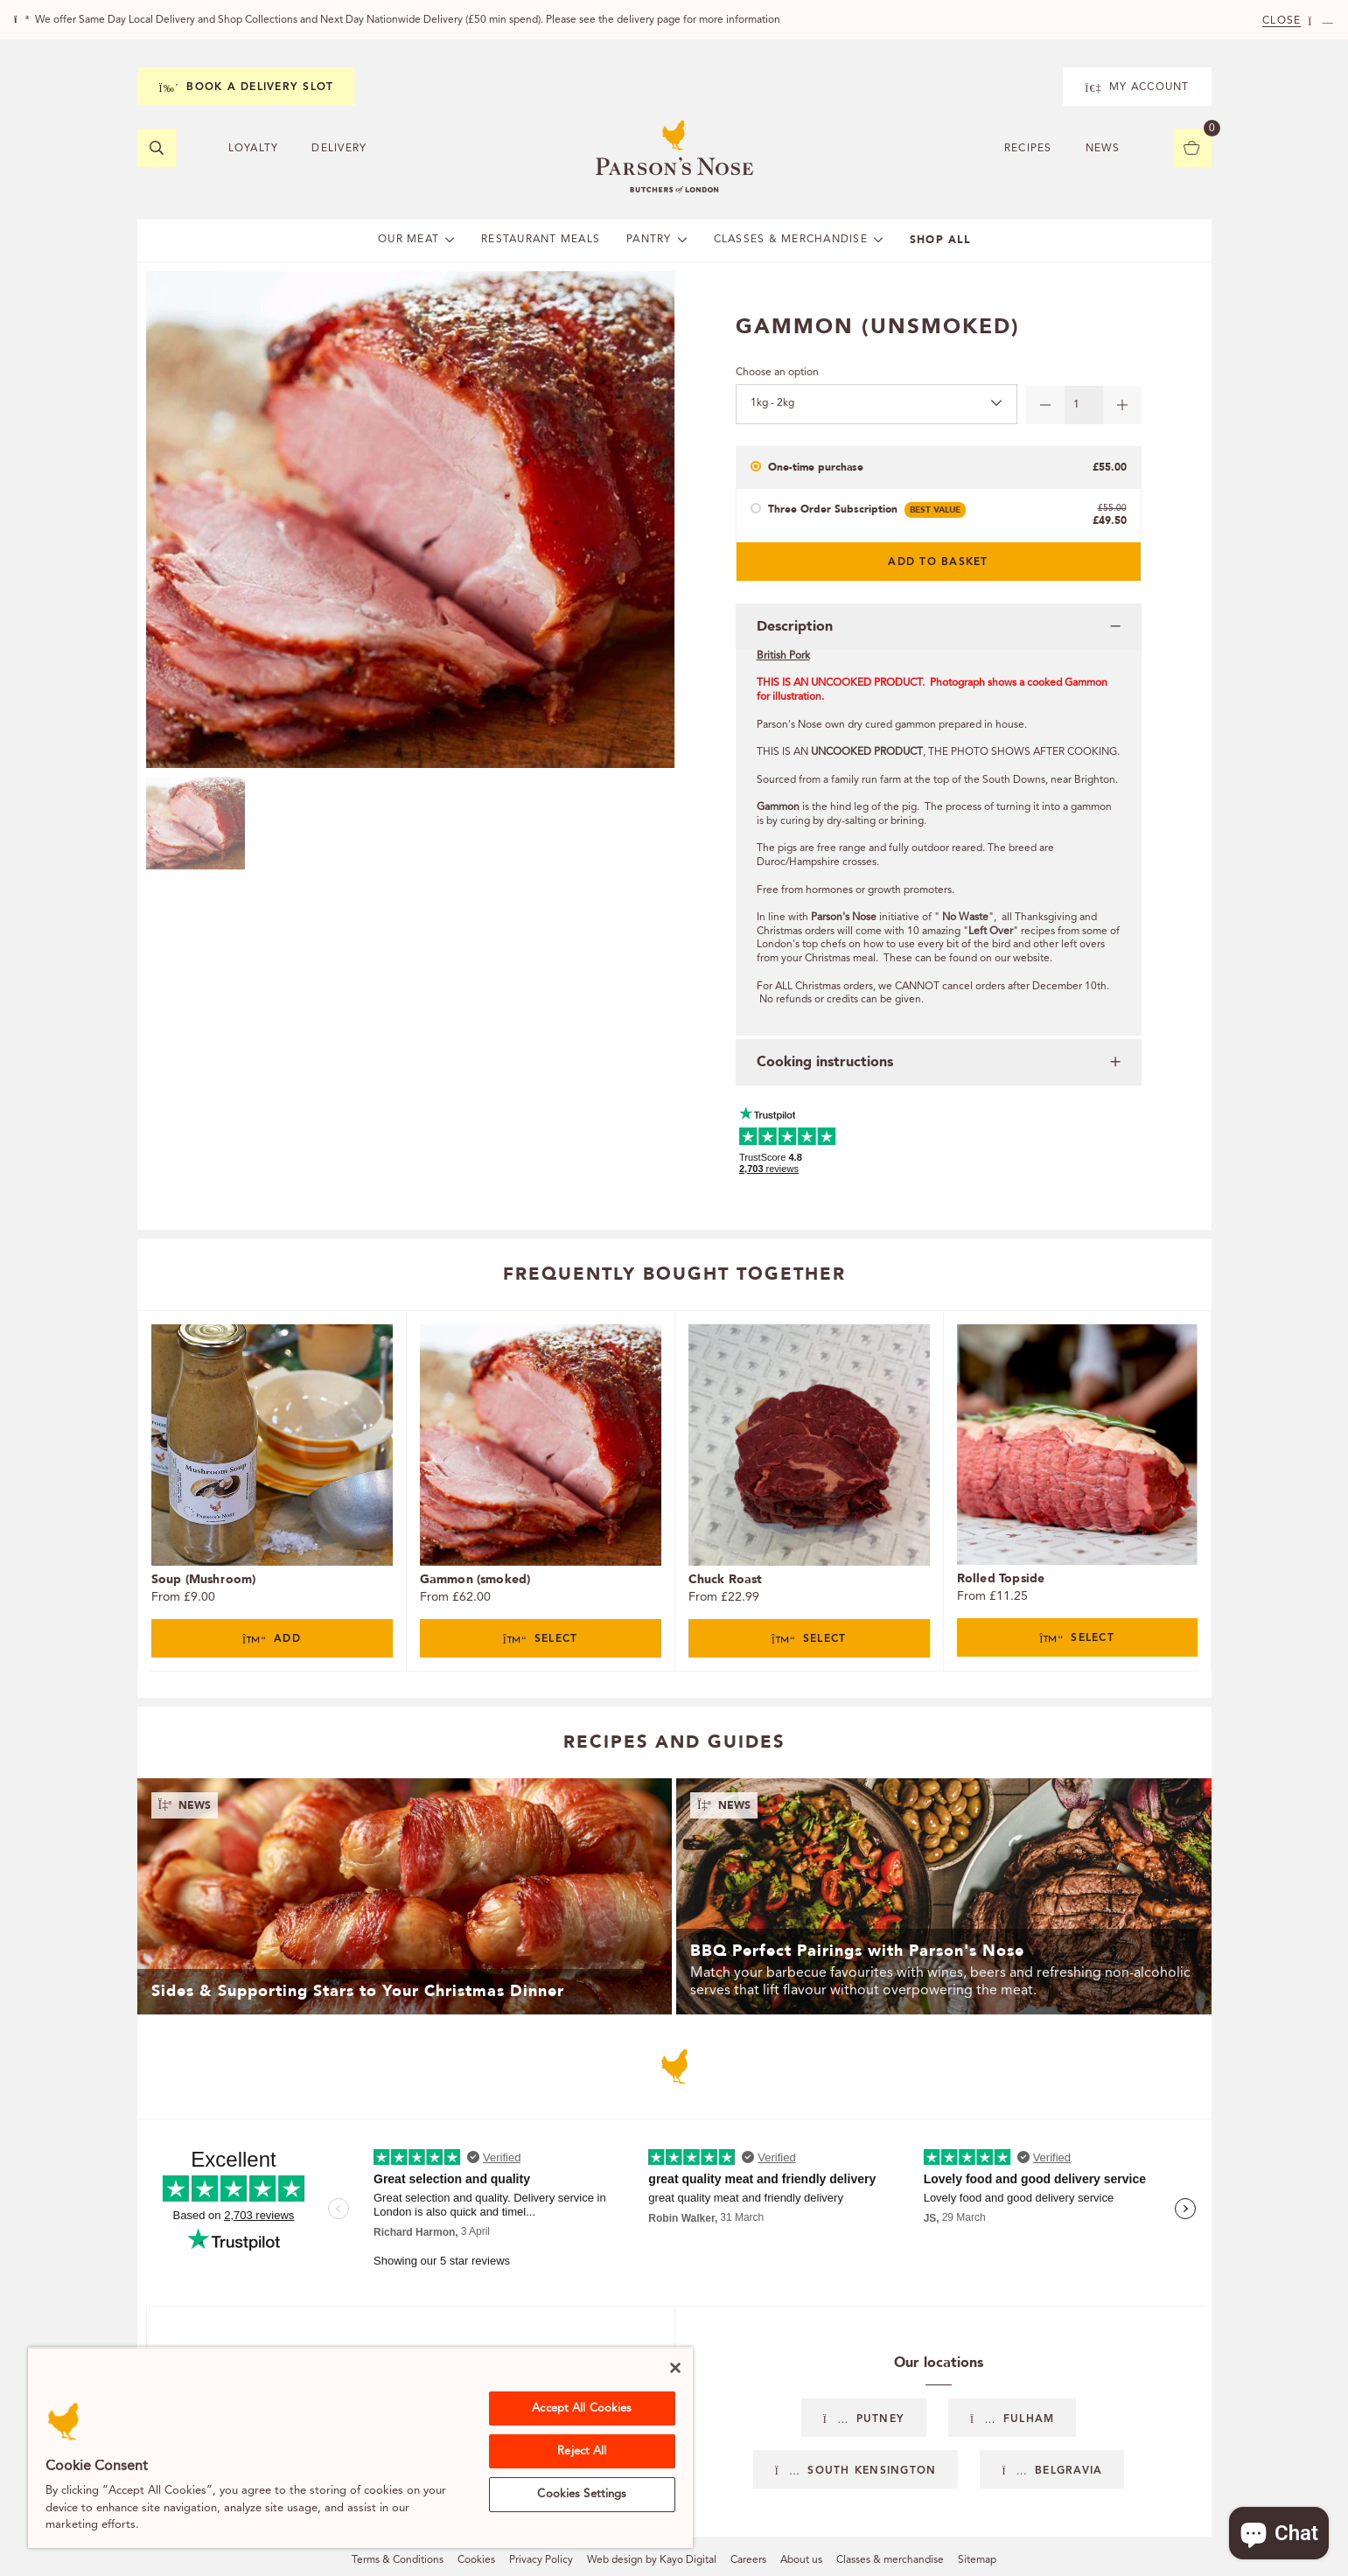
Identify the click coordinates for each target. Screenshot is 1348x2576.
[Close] (675, 2368)
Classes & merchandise (890, 2560)
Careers (748, 2560)
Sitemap (977, 2560)
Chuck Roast (725, 1579)
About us (801, 2560)
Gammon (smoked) (475, 1579)
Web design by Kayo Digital (651, 2560)
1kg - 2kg (772, 403)
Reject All (581, 2451)
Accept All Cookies (582, 2408)
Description (795, 626)
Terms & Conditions (398, 2560)
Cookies (476, 2560)
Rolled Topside (1001, 1578)
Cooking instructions (825, 1062)
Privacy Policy (541, 2560)
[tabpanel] (271, 1491)
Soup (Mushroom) (203, 1579)
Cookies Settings (581, 2494)
